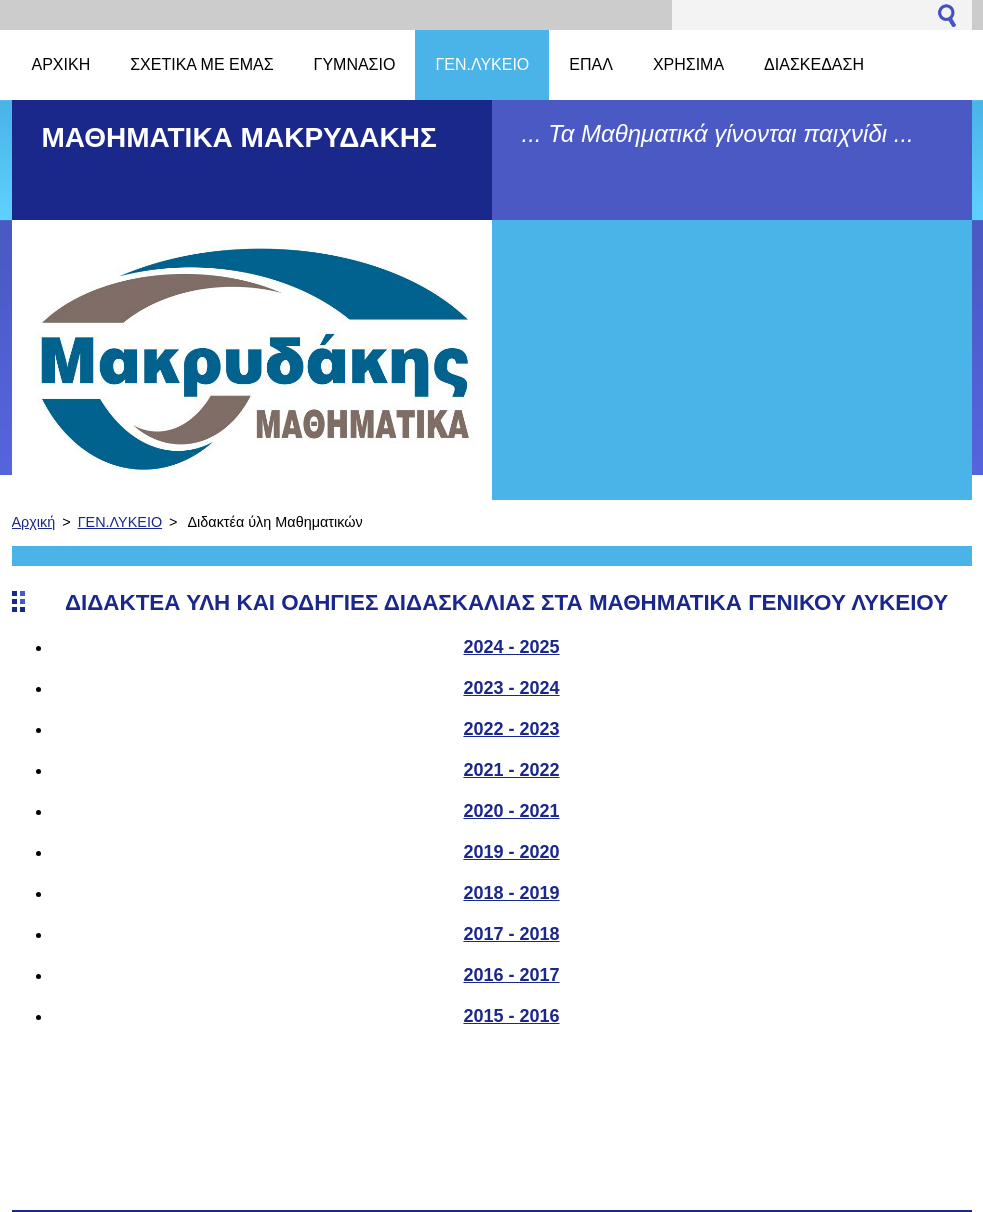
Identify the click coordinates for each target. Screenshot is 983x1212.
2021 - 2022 (511, 770)
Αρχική (34, 522)
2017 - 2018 (511, 934)
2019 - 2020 (511, 852)
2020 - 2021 (511, 811)
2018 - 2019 (511, 893)
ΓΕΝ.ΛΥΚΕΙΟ (120, 522)
